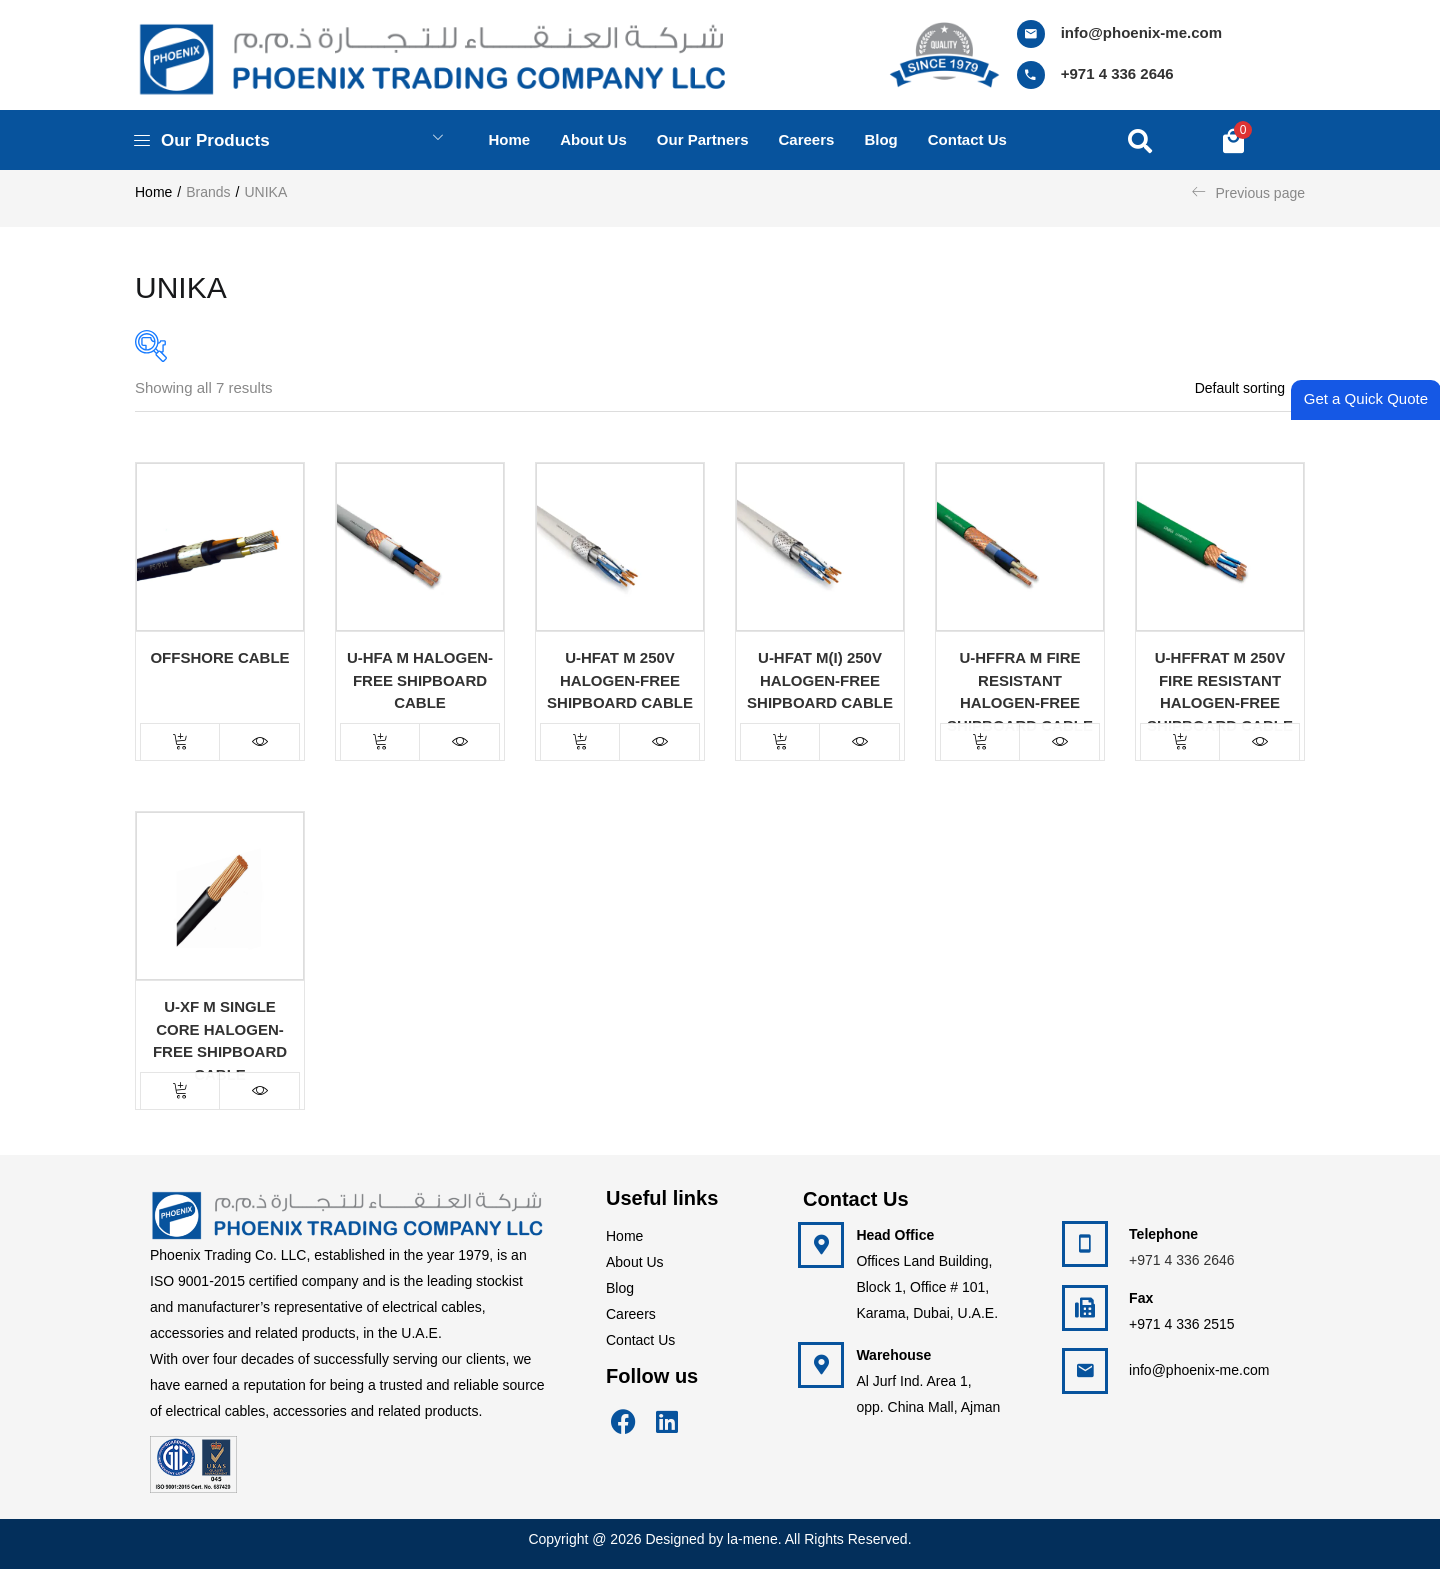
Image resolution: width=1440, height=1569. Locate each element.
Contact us (967, 139)
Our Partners (703, 139)
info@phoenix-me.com (1141, 32)
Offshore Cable (219, 657)
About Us (635, 1262)
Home (509, 139)
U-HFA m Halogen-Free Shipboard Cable (420, 680)
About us (593, 139)
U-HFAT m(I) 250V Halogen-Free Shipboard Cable (820, 680)
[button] (1233, 140)
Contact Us (640, 1340)
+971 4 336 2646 (1117, 73)
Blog (880, 139)
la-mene (752, 1539)
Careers (807, 139)
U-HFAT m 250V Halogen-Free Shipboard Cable (620, 680)
